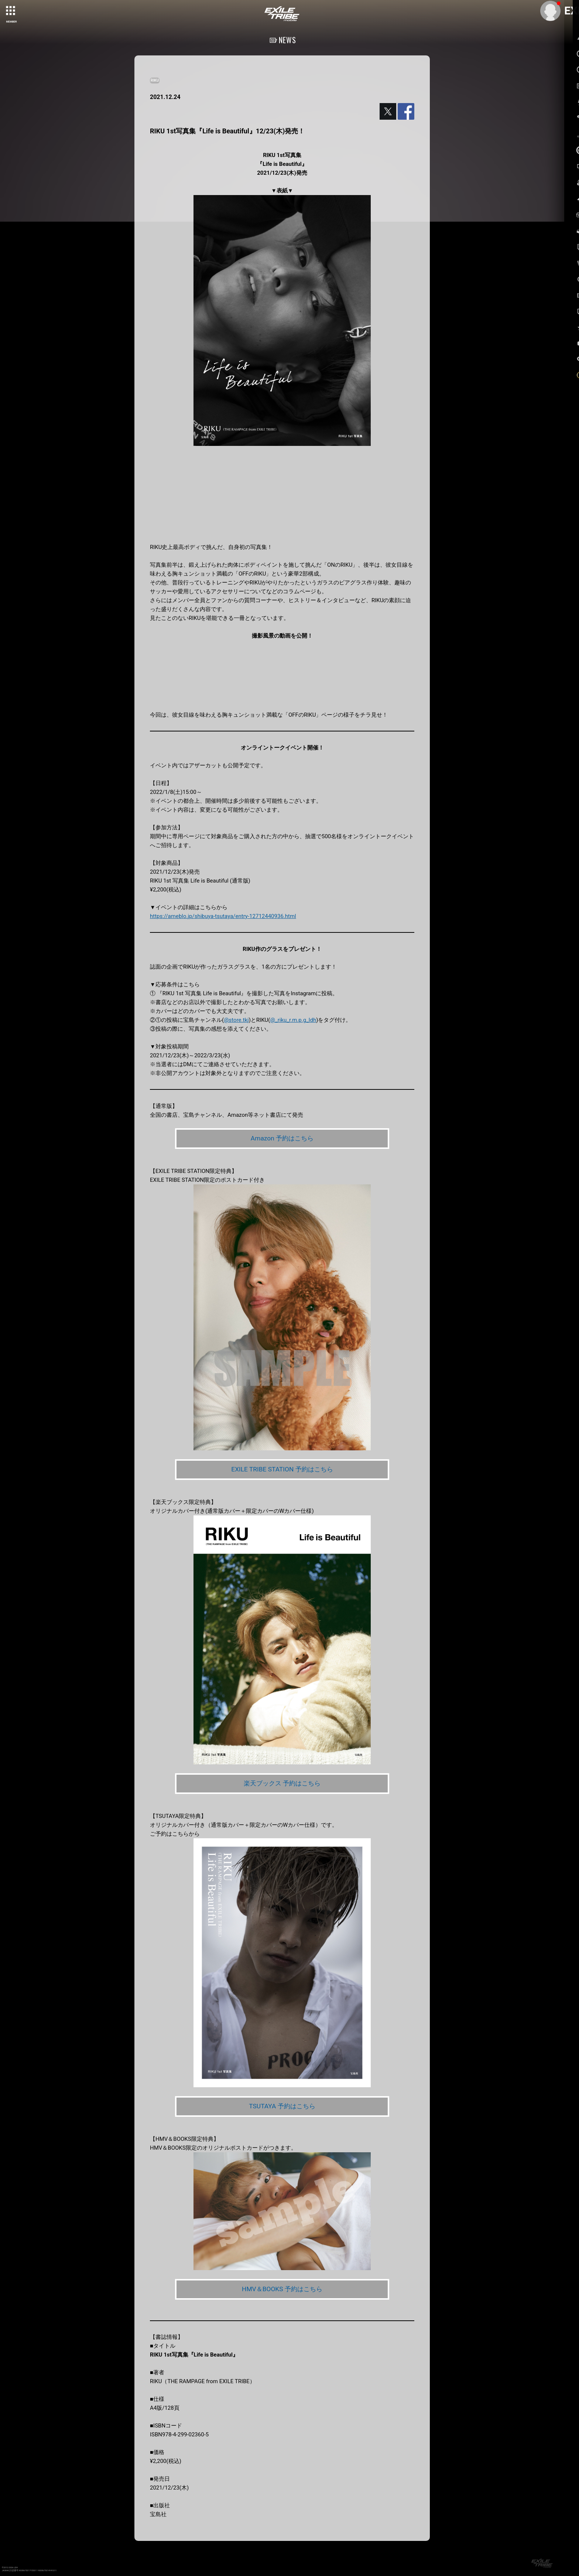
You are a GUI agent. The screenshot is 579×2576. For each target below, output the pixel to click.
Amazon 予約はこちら (282, 1138)
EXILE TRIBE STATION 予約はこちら (282, 1470)
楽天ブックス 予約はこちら (282, 1784)
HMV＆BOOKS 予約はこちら (282, 2290)
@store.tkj (236, 1020)
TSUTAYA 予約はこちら (282, 2107)
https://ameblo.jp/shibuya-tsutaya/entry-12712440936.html (223, 916)
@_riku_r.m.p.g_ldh (293, 1020)
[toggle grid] (11, 11)
